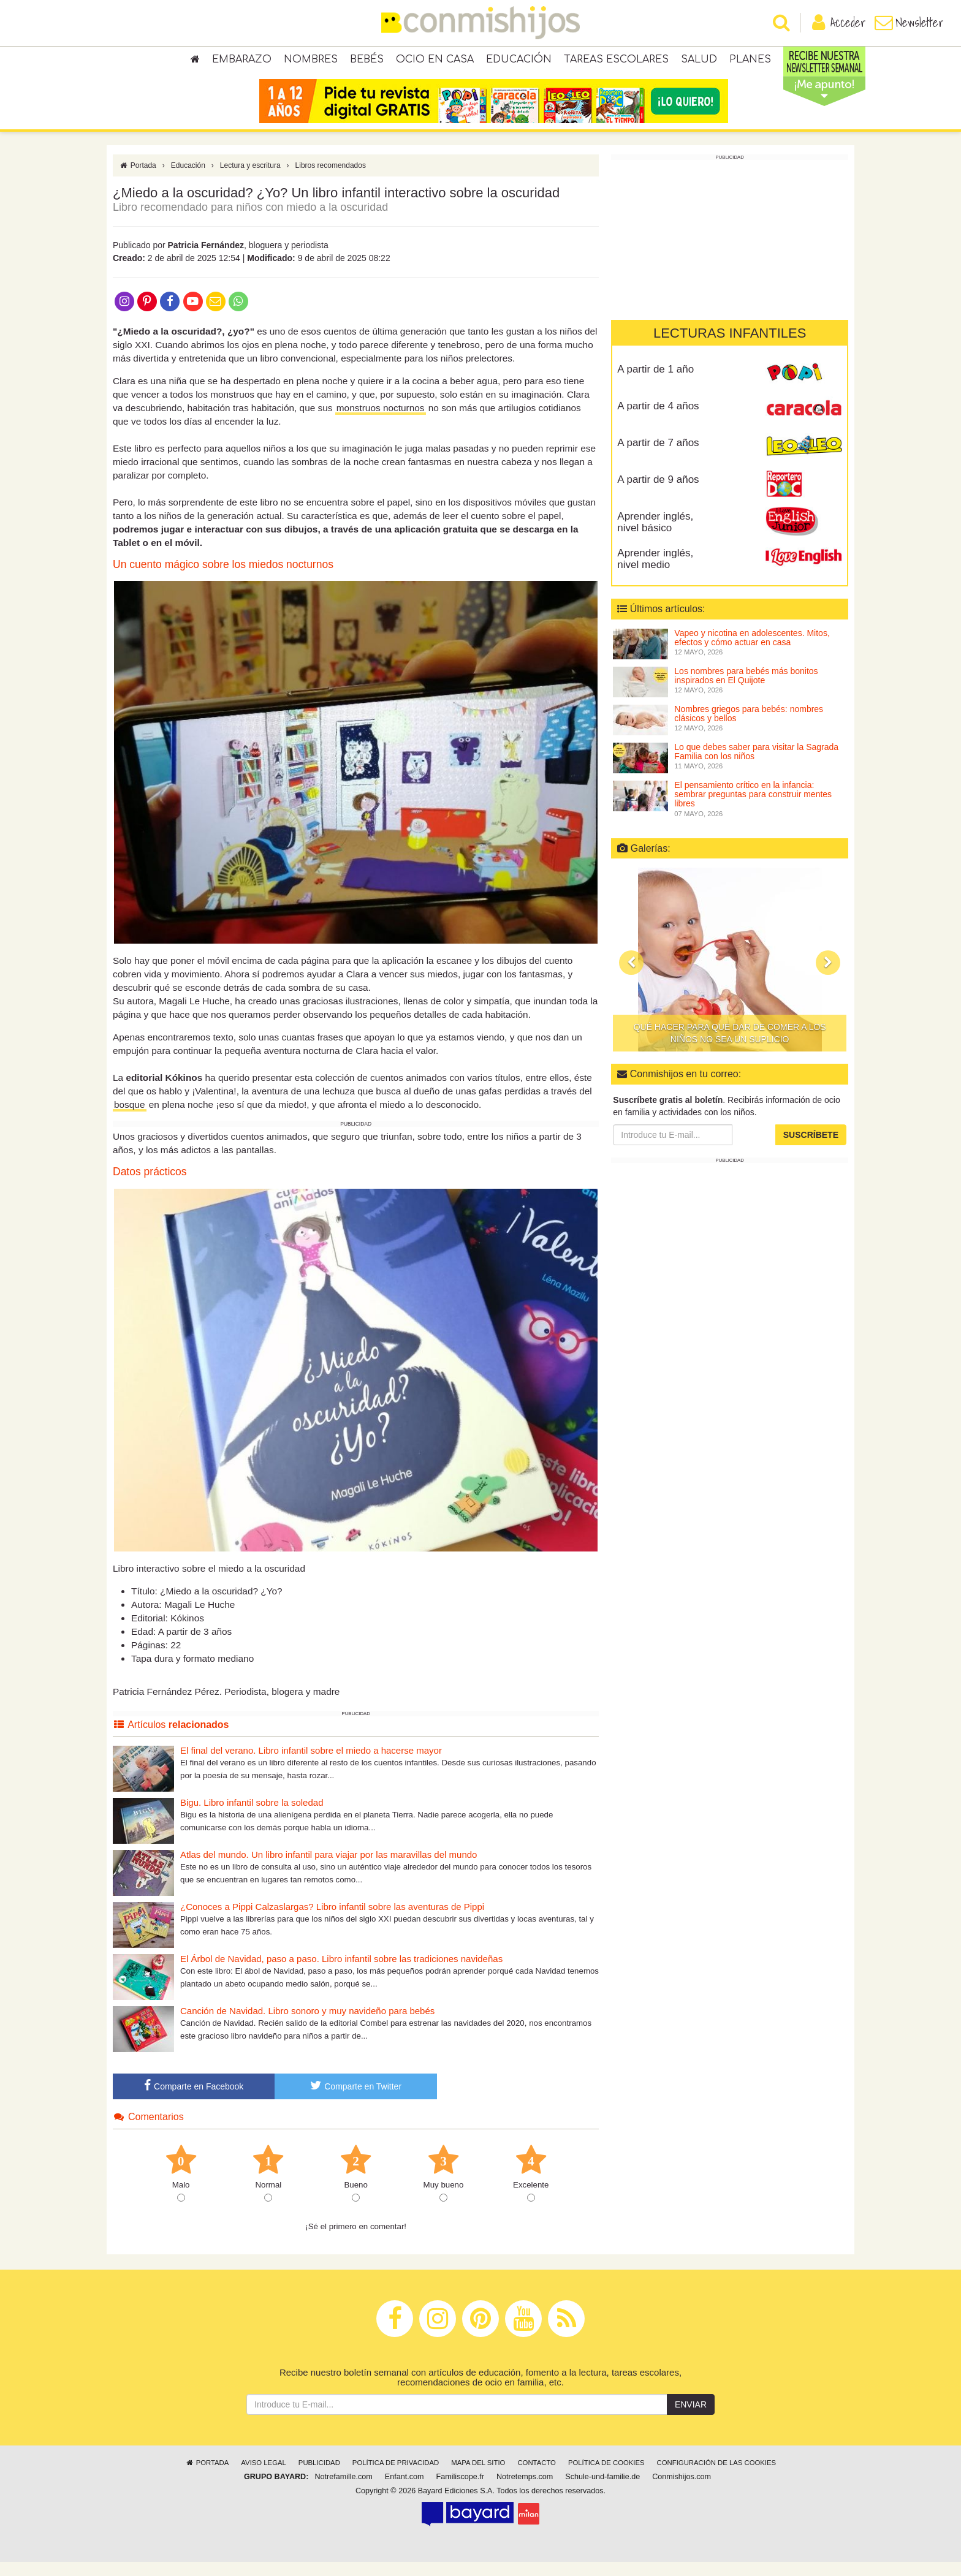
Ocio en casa (435, 61)
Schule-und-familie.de (602, 2491)
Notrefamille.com (343, 2491)
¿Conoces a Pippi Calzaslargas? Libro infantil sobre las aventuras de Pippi (332, 1920)
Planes (750, 61)
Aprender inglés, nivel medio (655, 573)
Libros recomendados (330, 179)
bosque (129, 1119)
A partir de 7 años (658, 457)
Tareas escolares (616, 61)
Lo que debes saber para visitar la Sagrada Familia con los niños (756, 765)
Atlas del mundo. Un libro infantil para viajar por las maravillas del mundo (328, 1868)
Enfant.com (404, 2491)
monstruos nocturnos (380, 422)
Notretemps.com (524, 2491)
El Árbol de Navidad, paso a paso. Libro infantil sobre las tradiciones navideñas (341, 1973)
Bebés (367, 61)
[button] (631, 977)
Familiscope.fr (460, 2491)
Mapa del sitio (478, 2476)
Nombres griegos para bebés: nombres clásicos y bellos (748, 727)
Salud (699, 61)
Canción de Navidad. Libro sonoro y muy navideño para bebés (307, 2025)
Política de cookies (606, 2476)
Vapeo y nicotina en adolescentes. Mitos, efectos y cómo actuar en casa (751, 651)
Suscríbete (810, 1149)
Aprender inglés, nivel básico (655, 536)
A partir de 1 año (655, 383)
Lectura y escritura (250, 179)
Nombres (311, 61)
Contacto (536, 2476)
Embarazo (242, 61)
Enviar (691, 2418)
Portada (137, 179)
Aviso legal (263, 2476)
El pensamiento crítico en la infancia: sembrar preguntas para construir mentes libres (753, 808)
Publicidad (319, 2476)
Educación (519, 61)
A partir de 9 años (658, 493)
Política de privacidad (395, 2476)
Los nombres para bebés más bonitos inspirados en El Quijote (746, 689)
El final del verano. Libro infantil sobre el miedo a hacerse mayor (311, 1764)
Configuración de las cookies (717, 2476)
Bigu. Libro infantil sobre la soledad (251, 1816)
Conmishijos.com (681, 2491)
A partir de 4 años (658, 420)
